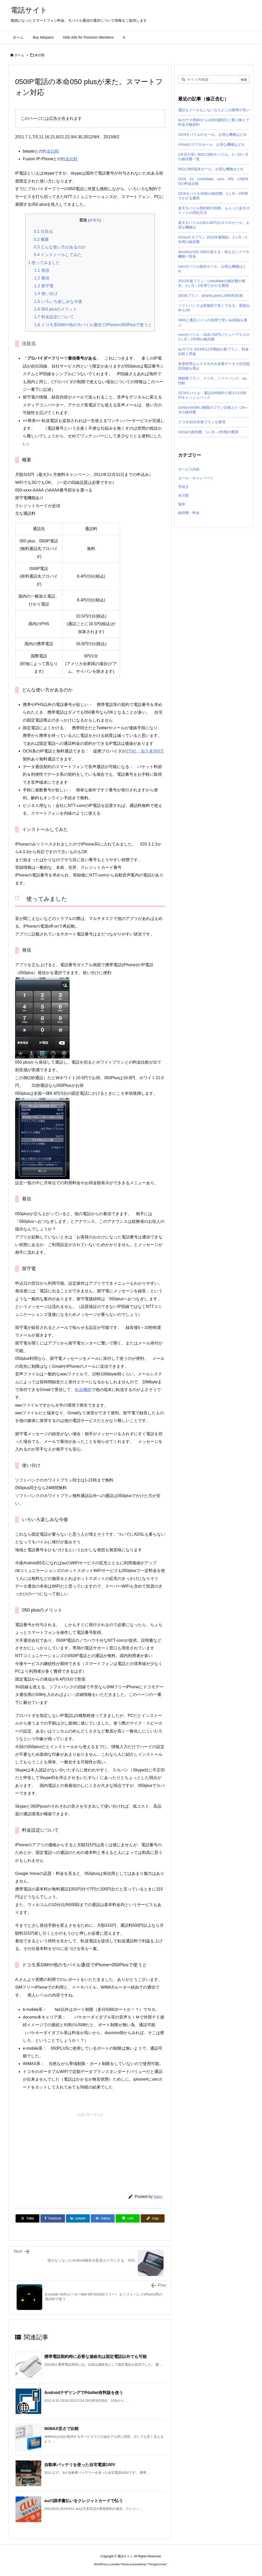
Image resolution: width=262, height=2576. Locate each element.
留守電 (43, 286)
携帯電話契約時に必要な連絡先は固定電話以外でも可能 (95, 2356)
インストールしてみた (58, 255)
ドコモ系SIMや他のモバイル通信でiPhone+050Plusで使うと (93, 325)
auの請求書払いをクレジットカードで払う (83, 2501)
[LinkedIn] (78, 2218)
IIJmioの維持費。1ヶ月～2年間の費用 (208, 432)
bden (158, 2196)
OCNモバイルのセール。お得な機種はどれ (212, 134)
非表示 (94, 220)
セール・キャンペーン (196, 478)
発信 (41, 270)
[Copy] (153, 2218)
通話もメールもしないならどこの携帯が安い (214, 110)
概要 (41, 239)
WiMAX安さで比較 (61, 2428)
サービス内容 (189, 469)
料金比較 (51, 151)
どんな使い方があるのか (60, 247)
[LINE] (127, 2218)
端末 (181, 504)
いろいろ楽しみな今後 (58, 301)
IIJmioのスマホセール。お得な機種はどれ (211, 144)
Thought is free (157, 2564)
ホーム (19, 55)
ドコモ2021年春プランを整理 (201, 422)
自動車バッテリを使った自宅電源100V (79, 2465)
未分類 (40, 55)
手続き (183, 487)
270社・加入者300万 (145, 751)
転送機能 (83, 1389)
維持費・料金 (189, 513)
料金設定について (54, 317)
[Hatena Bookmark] (103, 2218)
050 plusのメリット (55, 309)
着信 (41, 278)
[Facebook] (52, 2218)
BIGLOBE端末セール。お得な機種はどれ (211, 169)
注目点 (43, 231)
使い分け (46, 293)
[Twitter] (27, 2218)
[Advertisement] (90, 2150)
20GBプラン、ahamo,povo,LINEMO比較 (210, 295)
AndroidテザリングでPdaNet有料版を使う (83, 2392)
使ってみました (44, 262)
